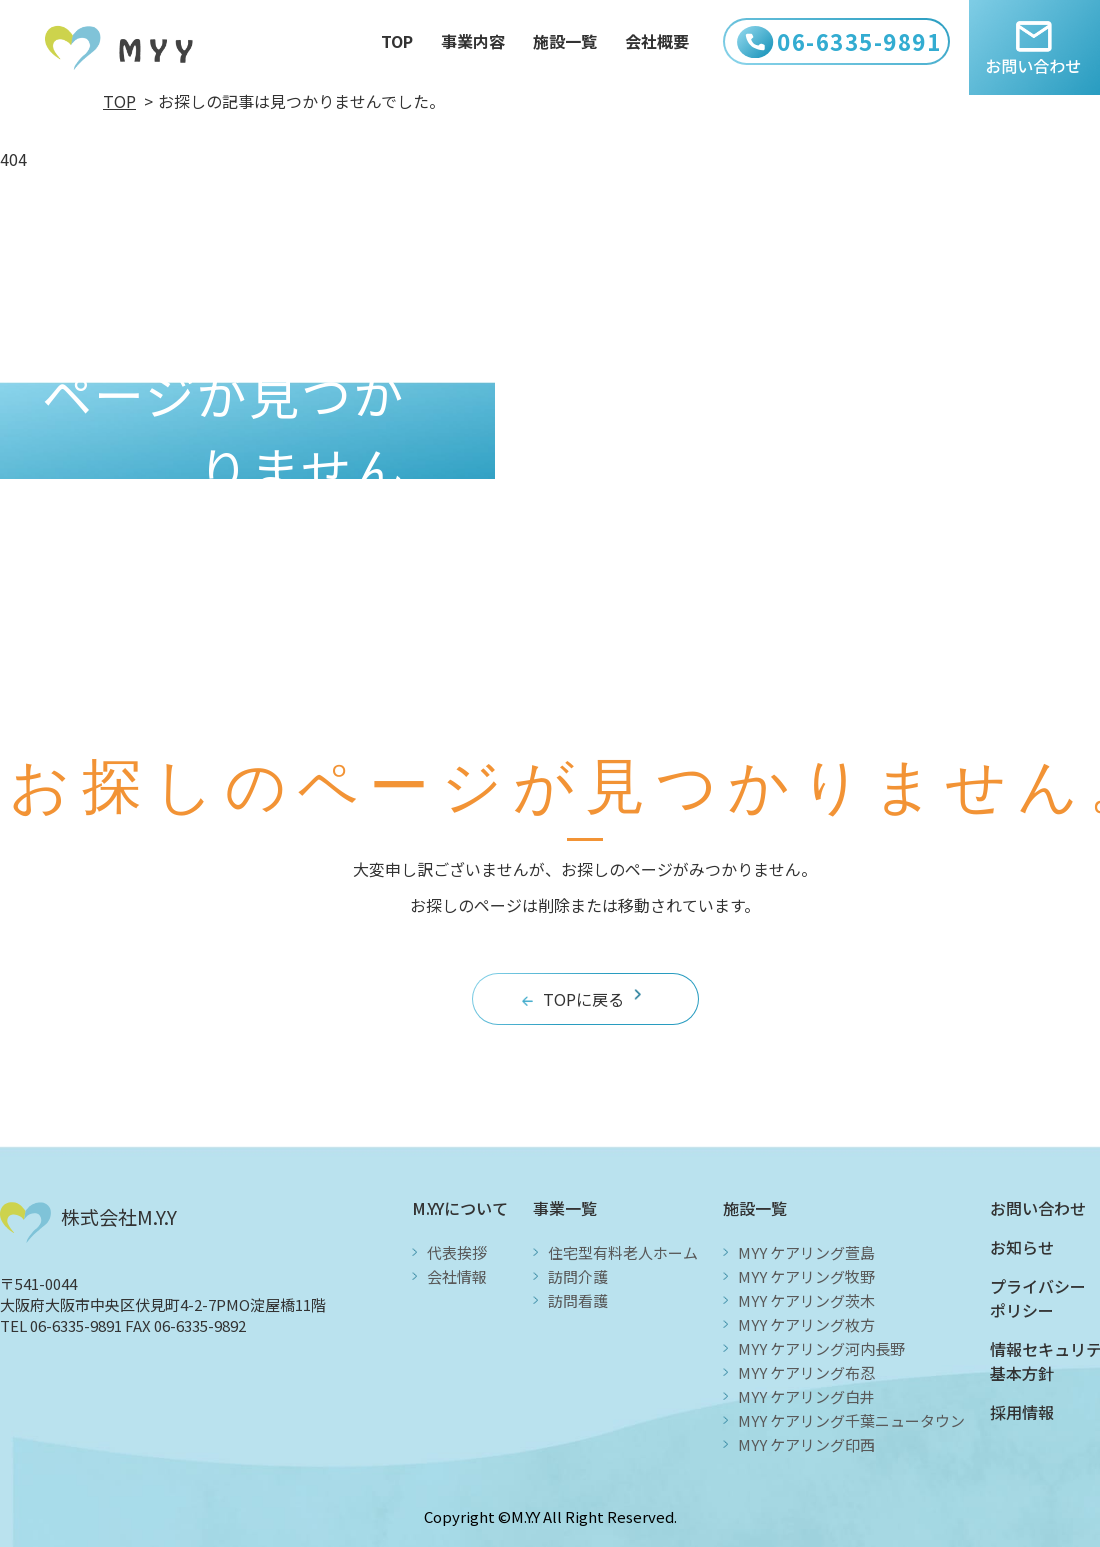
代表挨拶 (457, 1252)
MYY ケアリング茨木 (806, 1300)
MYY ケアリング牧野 (806, 1276)
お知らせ (1022, 1247)
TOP (397, 43)
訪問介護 (578, 1276)
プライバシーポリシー (1038, 1298)
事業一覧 (565, 1208)
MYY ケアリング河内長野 (821, 1348)
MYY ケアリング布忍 (806, 1372)
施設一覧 (565, 43)
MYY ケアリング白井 (806, 1396)
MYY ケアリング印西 (806, 1444)
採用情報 (1022, 1412)
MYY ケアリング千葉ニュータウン (851, 1420)
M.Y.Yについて (460, 1208)
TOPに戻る (583, 999)
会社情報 (457, 1276)
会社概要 (657, 43)
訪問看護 (578, 1300)
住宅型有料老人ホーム (623, 1252)
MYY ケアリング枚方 (806, 1324)
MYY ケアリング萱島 (806, 1252)
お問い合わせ (1038, 1208)
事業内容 (473, 43)
